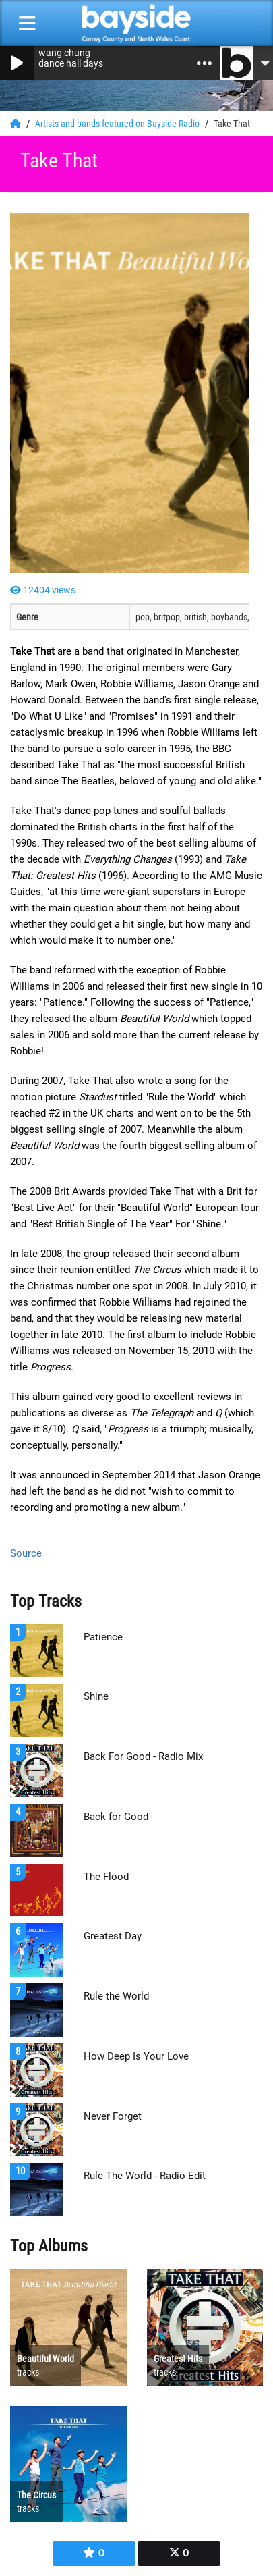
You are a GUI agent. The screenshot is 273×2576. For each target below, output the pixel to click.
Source (26, 1553)
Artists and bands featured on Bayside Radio (118, 123)
